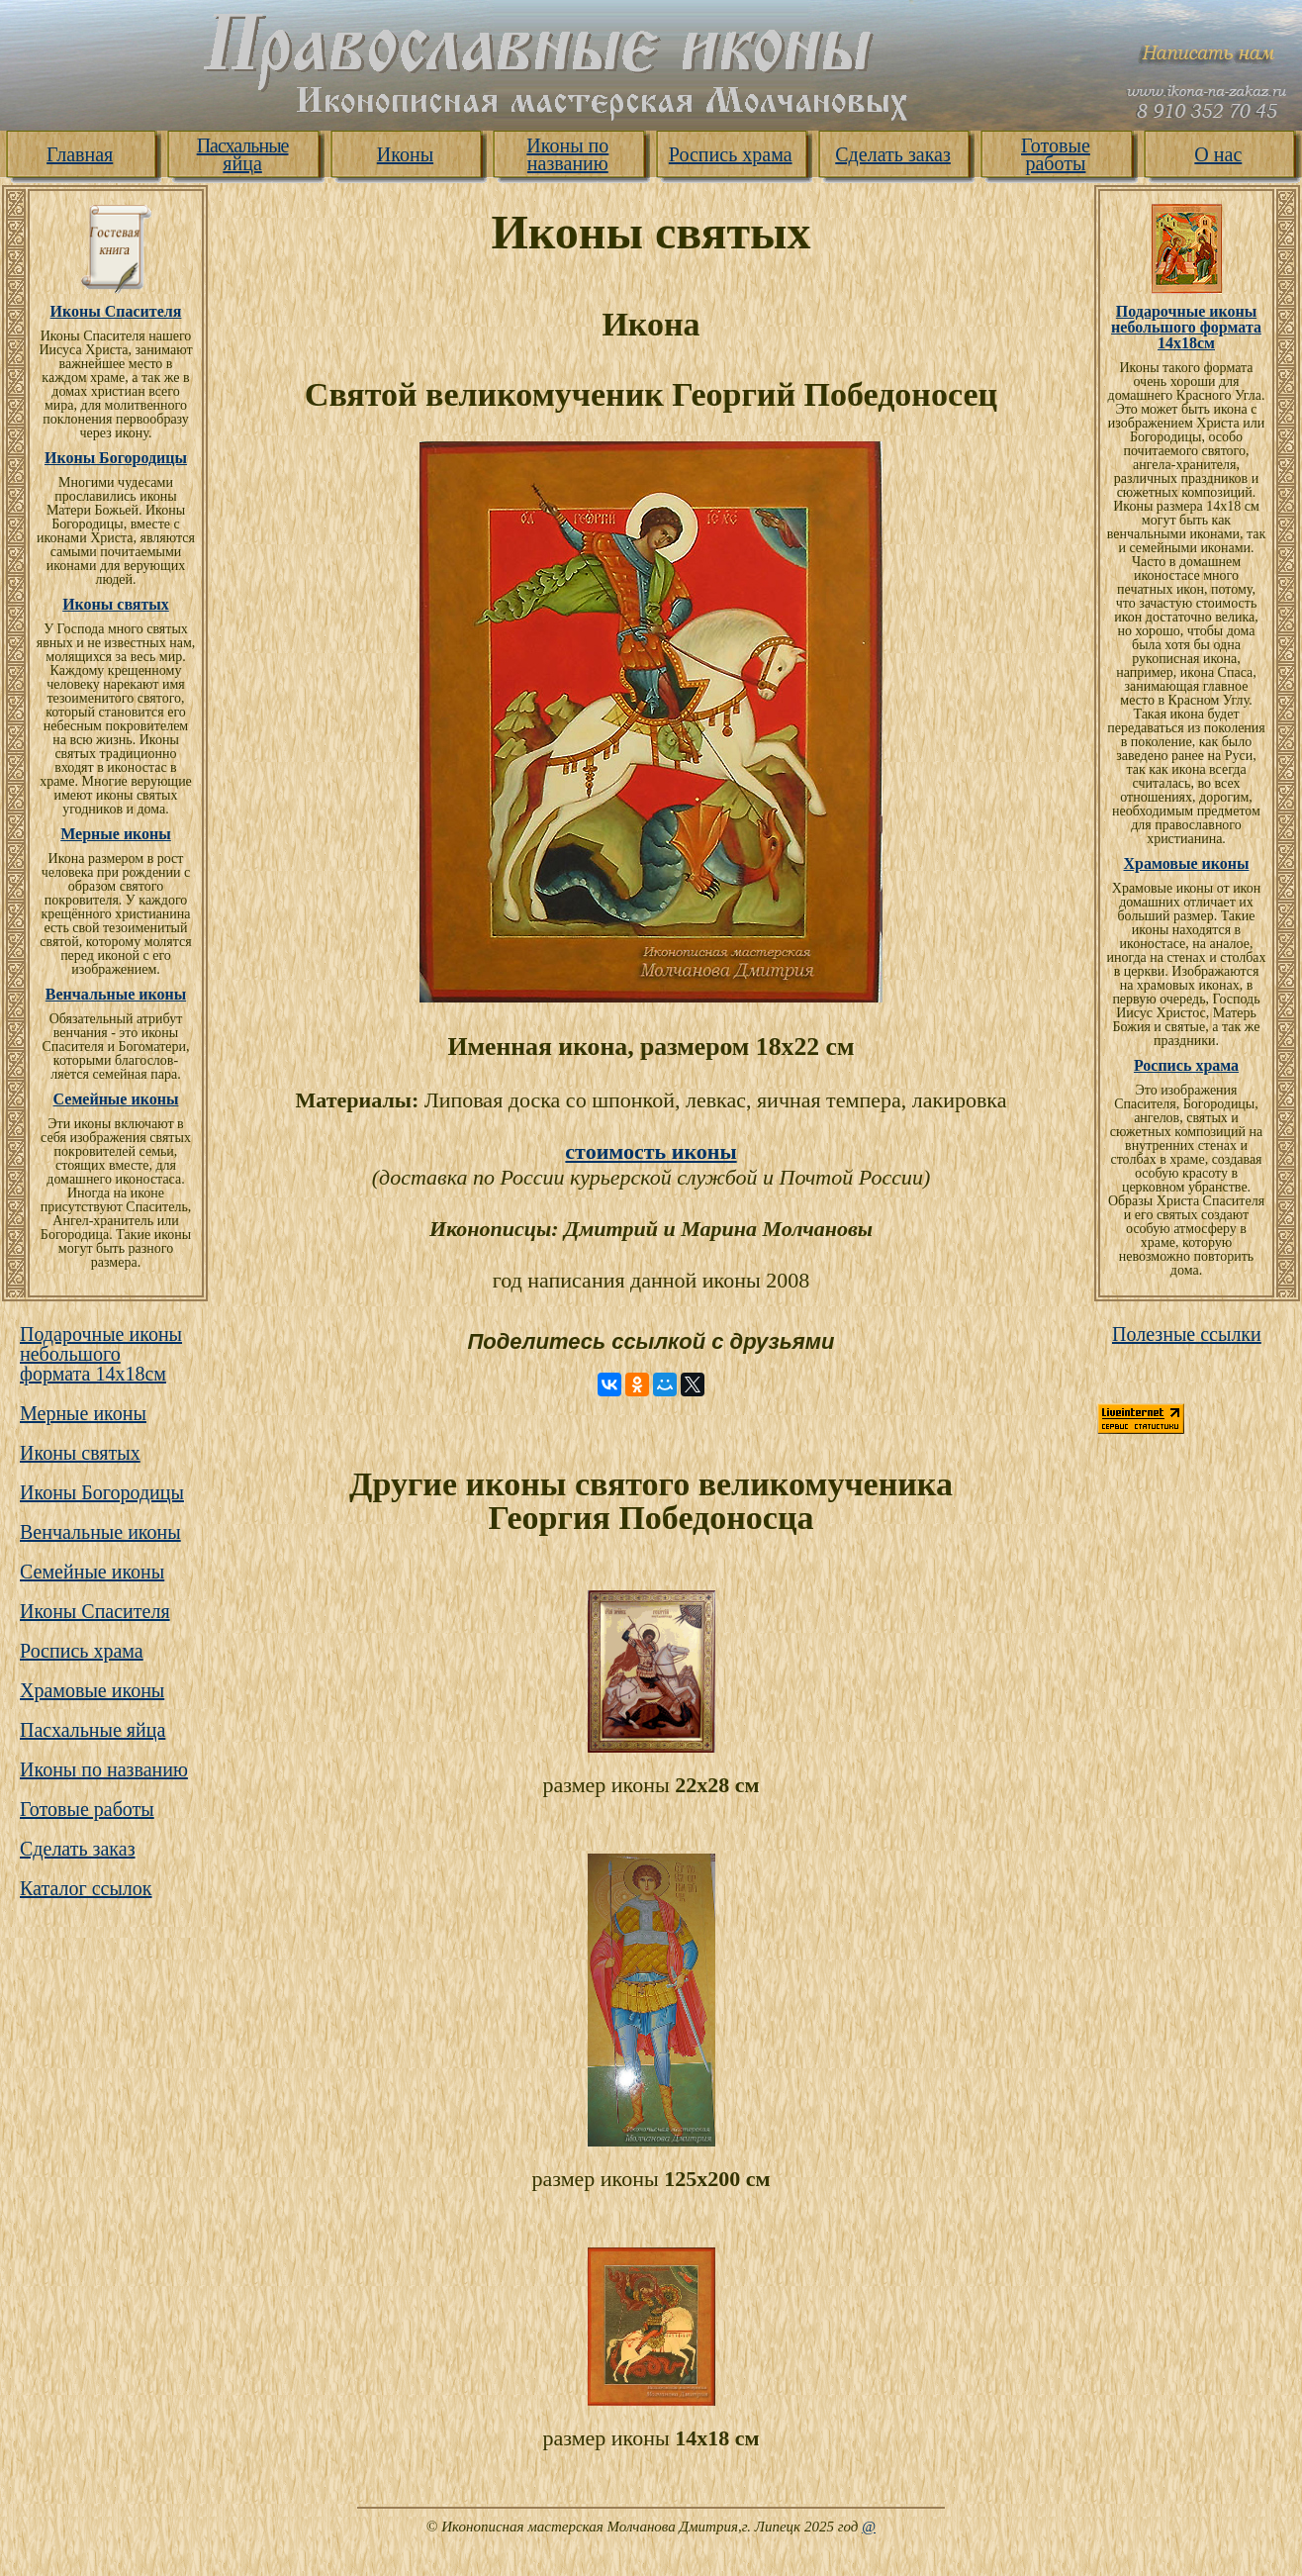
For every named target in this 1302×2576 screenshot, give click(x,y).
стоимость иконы (650, 1151)
